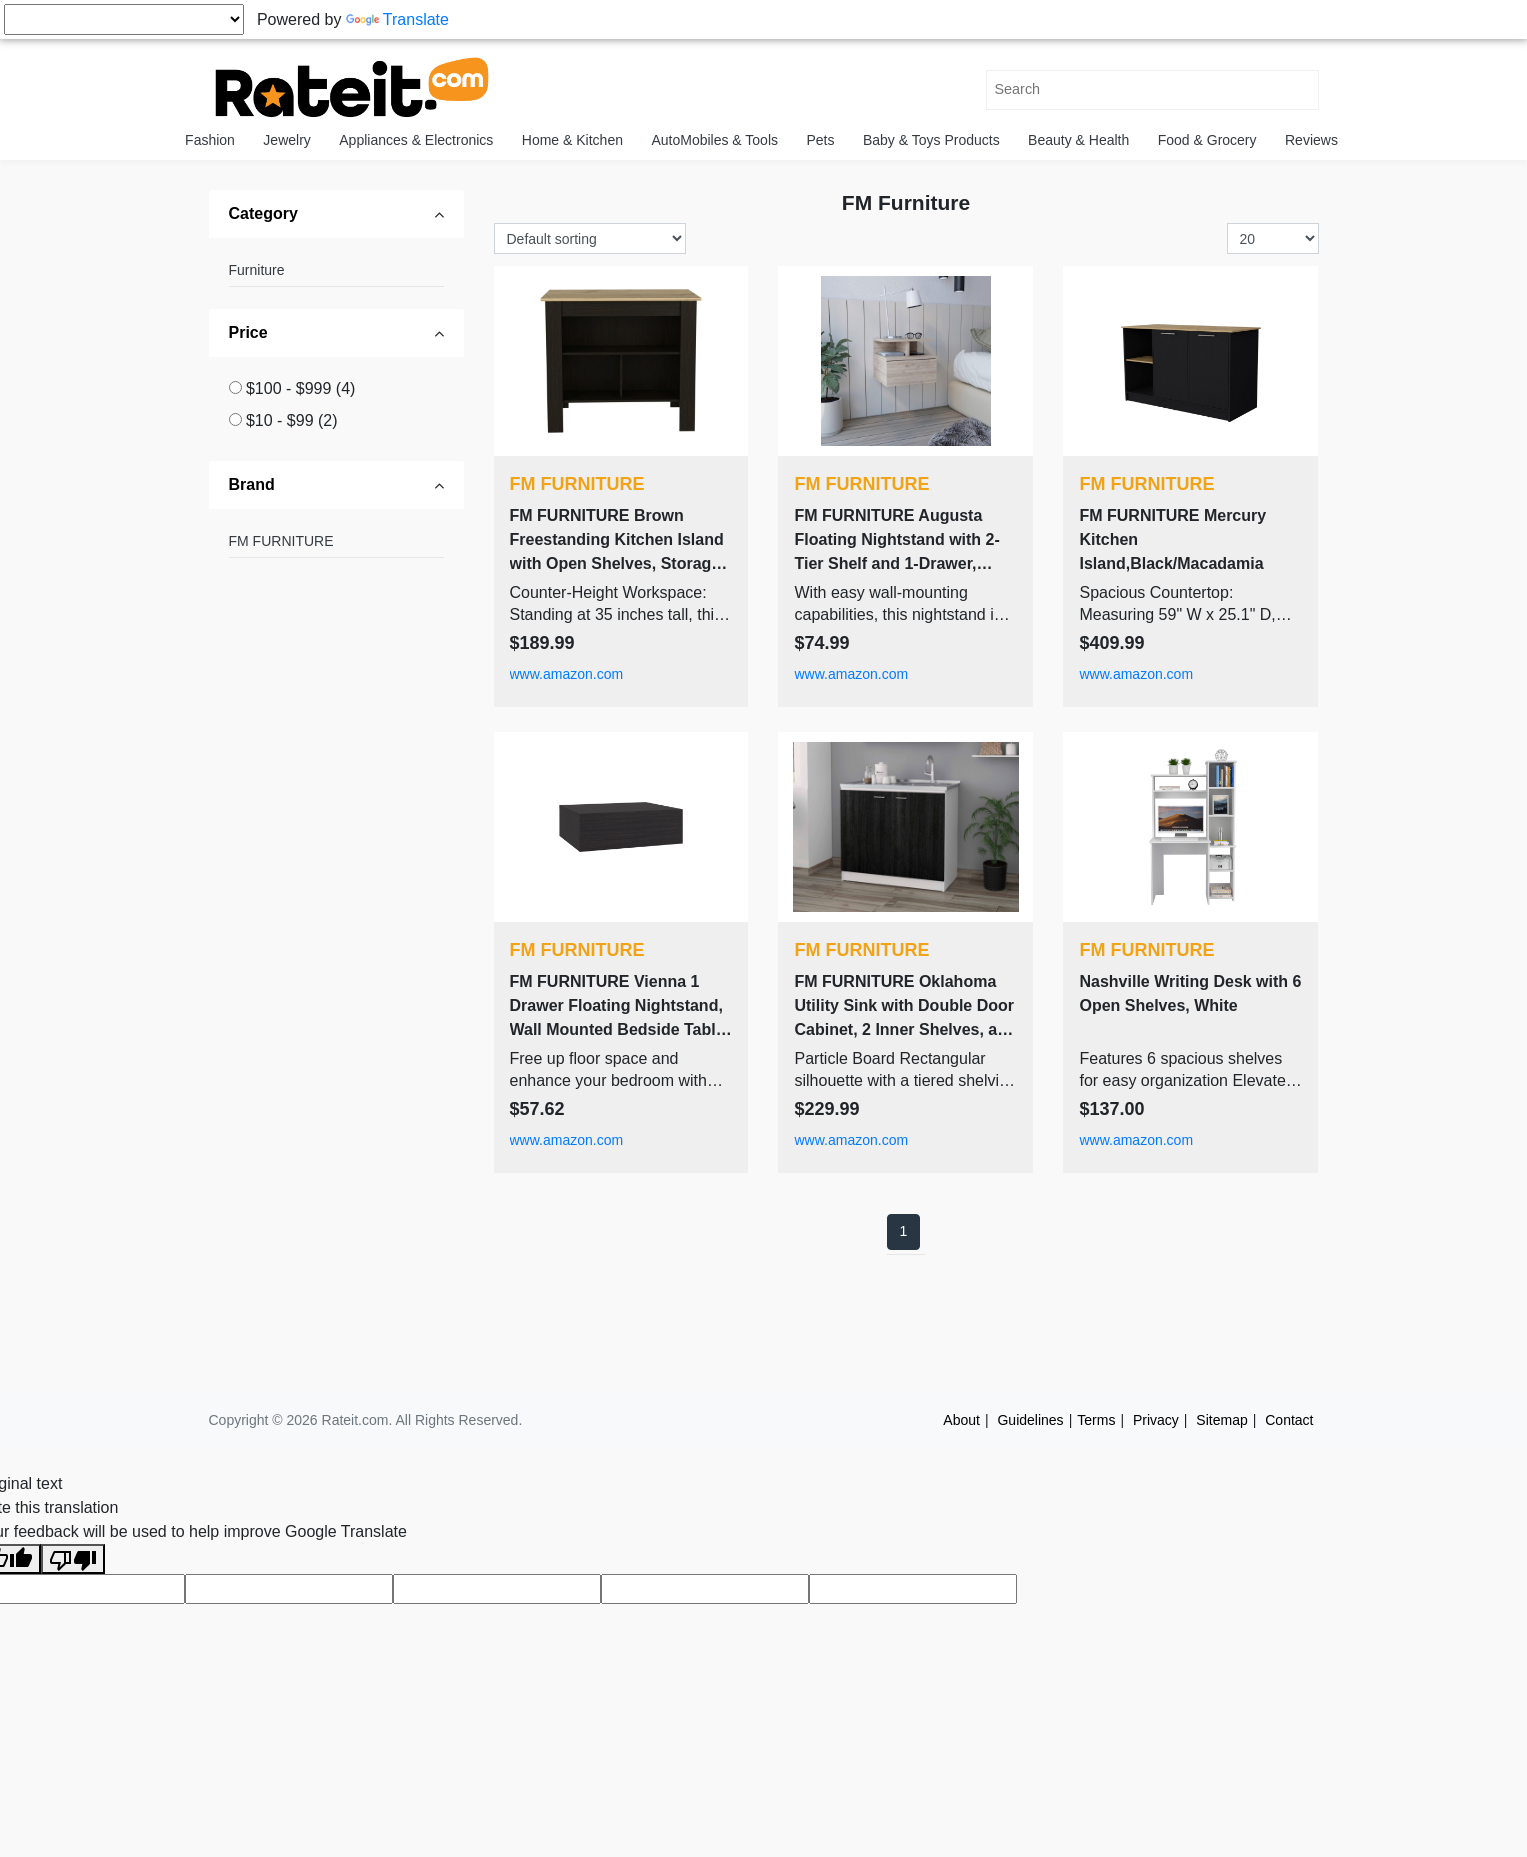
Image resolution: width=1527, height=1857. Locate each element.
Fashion (210, 140)
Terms (1096, 1420)
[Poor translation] (73, 1559)
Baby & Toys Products (931, 140)
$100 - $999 (300, 388)
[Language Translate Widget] (124, 19)
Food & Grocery (1207, 140)
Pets (820, 140)
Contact (1289, 1420)
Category (263, 213)
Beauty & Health (1078, 140)
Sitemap (1221, 1420)
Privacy (1156, 1420)
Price (248, 332)
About (961, 1420)
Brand (252, 484)
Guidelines (1030, 1420)
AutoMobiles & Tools (714, 140)
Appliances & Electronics (416, 140)
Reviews (1311, 140)
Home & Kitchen (572, 140)
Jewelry (286, 140)
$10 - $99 (292, 420)
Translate (397, 19)
